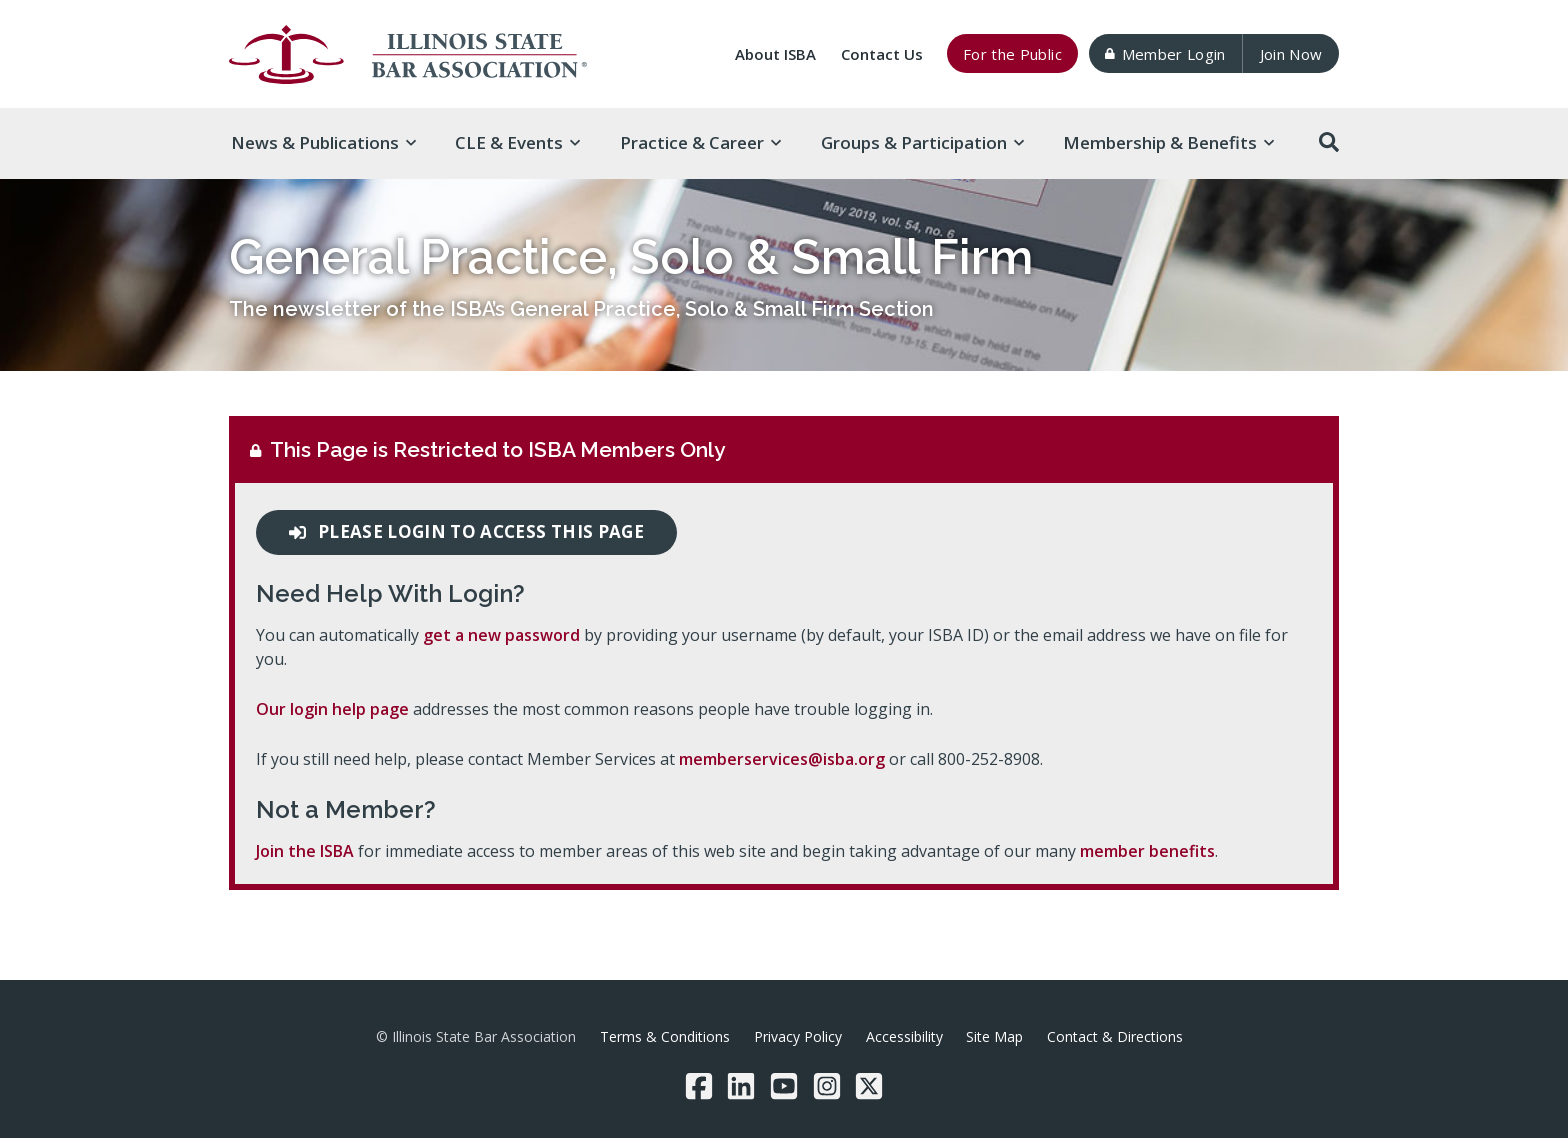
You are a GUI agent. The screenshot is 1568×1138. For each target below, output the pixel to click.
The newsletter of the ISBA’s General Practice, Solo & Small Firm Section (581, 309)
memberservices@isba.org (782, 759)
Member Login (1165, 54)
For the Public (1012, 54)
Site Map (994, 1036)
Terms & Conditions (665, 1036)
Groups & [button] (922, 142)
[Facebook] (699, 1086)
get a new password (501, 635)
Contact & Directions (1115, 1036)
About (775, 54)
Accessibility (904, 1036)
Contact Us (882, 54)
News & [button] (323, 142)
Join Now (1291, 54)
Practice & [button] (700, 142)
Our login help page (332, 709)
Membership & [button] (1168, 142)
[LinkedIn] (741, 1086)
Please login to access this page (466, 531)
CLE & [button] (517, 142)
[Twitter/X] (869, 1086)
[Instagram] (827, 1086)
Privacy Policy (798, 1036)
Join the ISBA (305, 851)
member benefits (1147, 851)
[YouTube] (784, 1086)
